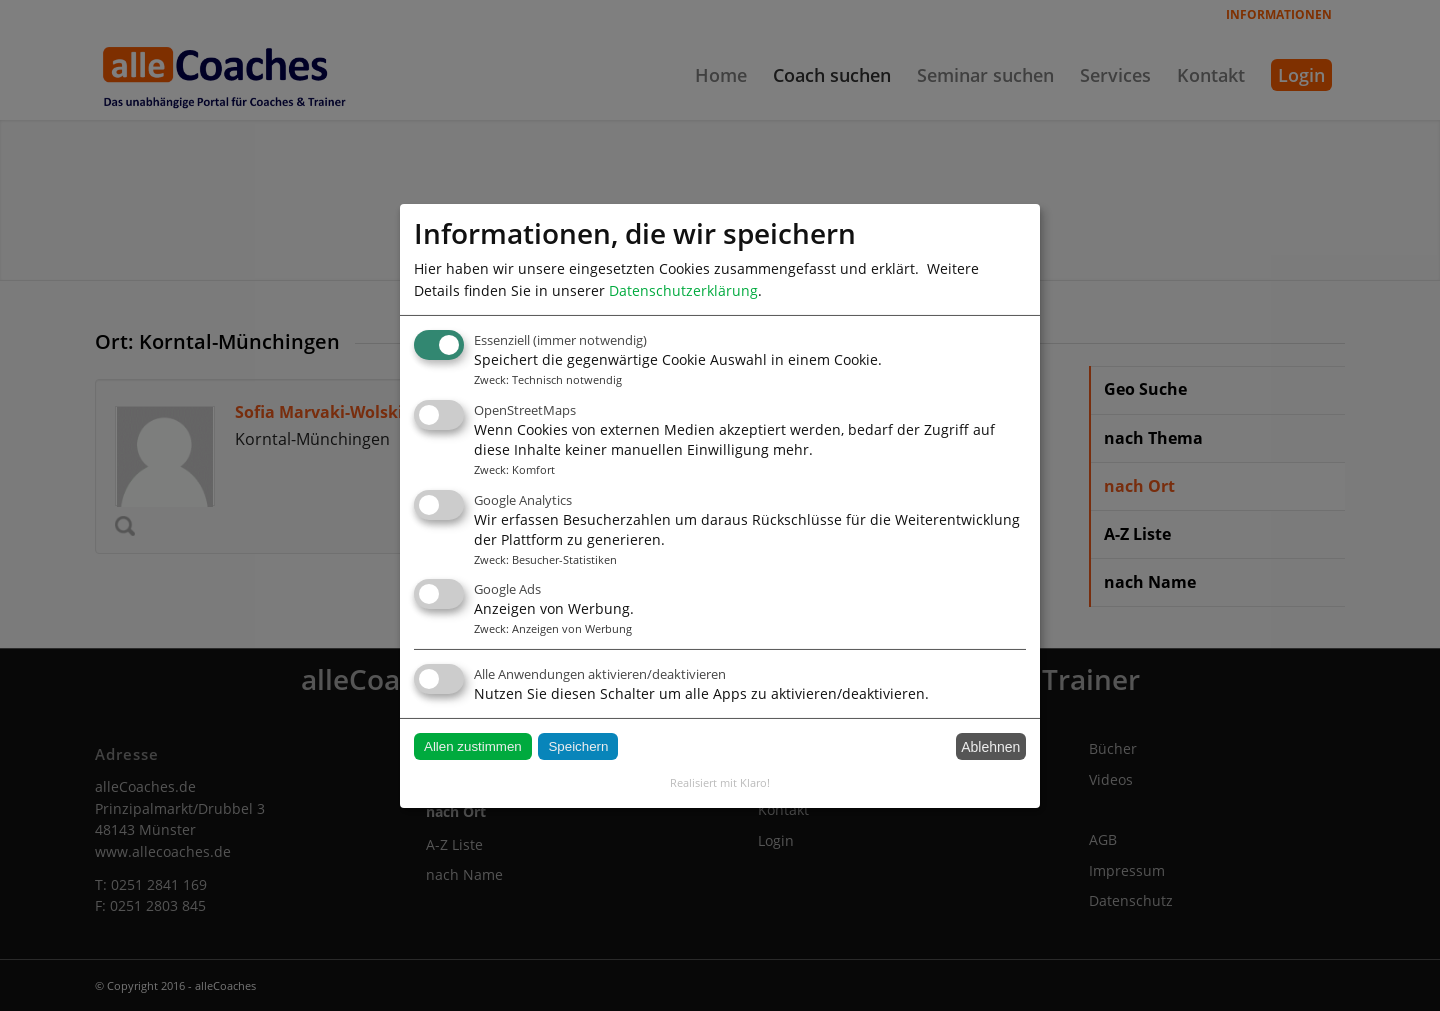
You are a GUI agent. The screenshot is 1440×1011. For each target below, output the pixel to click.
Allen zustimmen (473, 746)
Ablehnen (990, 747)
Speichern (578, 746)
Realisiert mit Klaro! (720, 782)
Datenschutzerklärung (683, 289)
